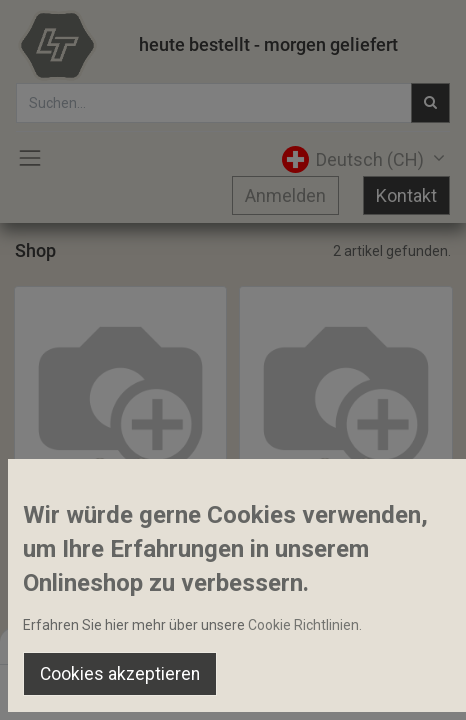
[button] (100, 474)
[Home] (66, 686)
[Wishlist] (316, 686)
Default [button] (354, 645)
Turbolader (58, 517)
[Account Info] (400, 686)
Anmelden (285, 195)
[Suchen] (149, 686)
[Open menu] (233, 691)
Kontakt (406, 195)
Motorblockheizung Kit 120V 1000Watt (346, 517)
